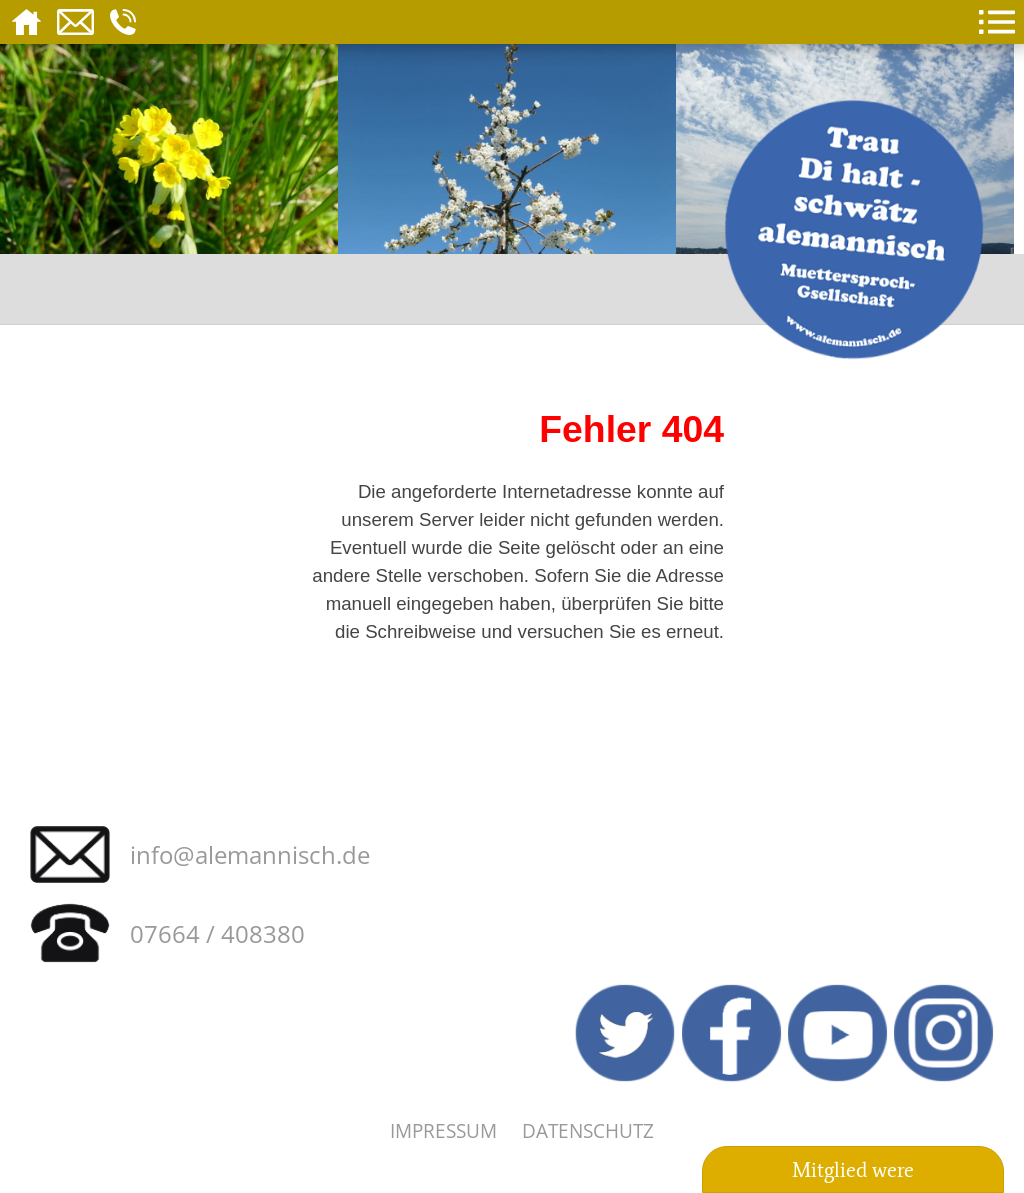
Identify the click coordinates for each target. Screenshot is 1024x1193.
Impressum (443, 1130)
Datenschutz (588, 1130)
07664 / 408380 (217, 933)
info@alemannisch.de (250, 854)
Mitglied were (853, 1170)
